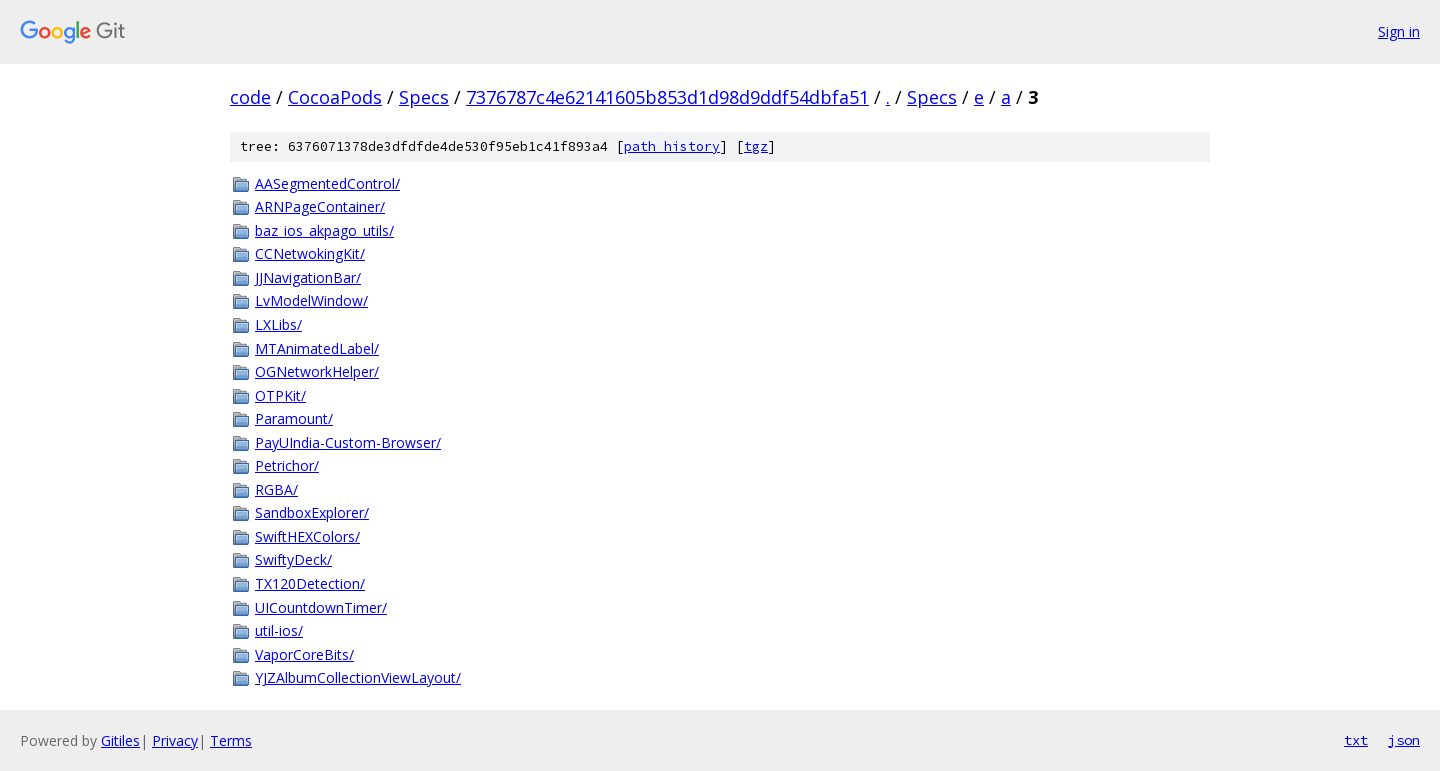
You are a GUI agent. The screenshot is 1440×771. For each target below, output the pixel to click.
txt (1356, 740)
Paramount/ (294, 418)
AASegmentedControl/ (327, 183)
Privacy (175, 740)
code (250, 97)
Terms (231, 740)
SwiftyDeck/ (293, 559)
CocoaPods (335, 97)
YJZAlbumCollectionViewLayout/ (358, 677)
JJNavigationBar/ (308, 277)
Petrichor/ (287, 465)
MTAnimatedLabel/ (317, 348)
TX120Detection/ (310, 583)
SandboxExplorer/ (312, 512)
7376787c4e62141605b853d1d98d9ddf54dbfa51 (667, 97)
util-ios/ (279, 630)
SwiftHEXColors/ (307, 536)
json (1404, 740)
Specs (424, 97)
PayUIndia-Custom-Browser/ (348, 442)
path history (672, 146)
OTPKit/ (280, 395)
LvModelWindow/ (311, 300)
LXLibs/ (278, 324)
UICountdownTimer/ (321, 607)
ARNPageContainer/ (320, 206)
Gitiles (120, 740)
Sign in (1399, 31)
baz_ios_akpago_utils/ (324, 230)
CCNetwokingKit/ (310, 253)
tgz (756, 146)
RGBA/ (276, 489)
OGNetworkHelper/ (317, 371)
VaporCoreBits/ (304, 654)
